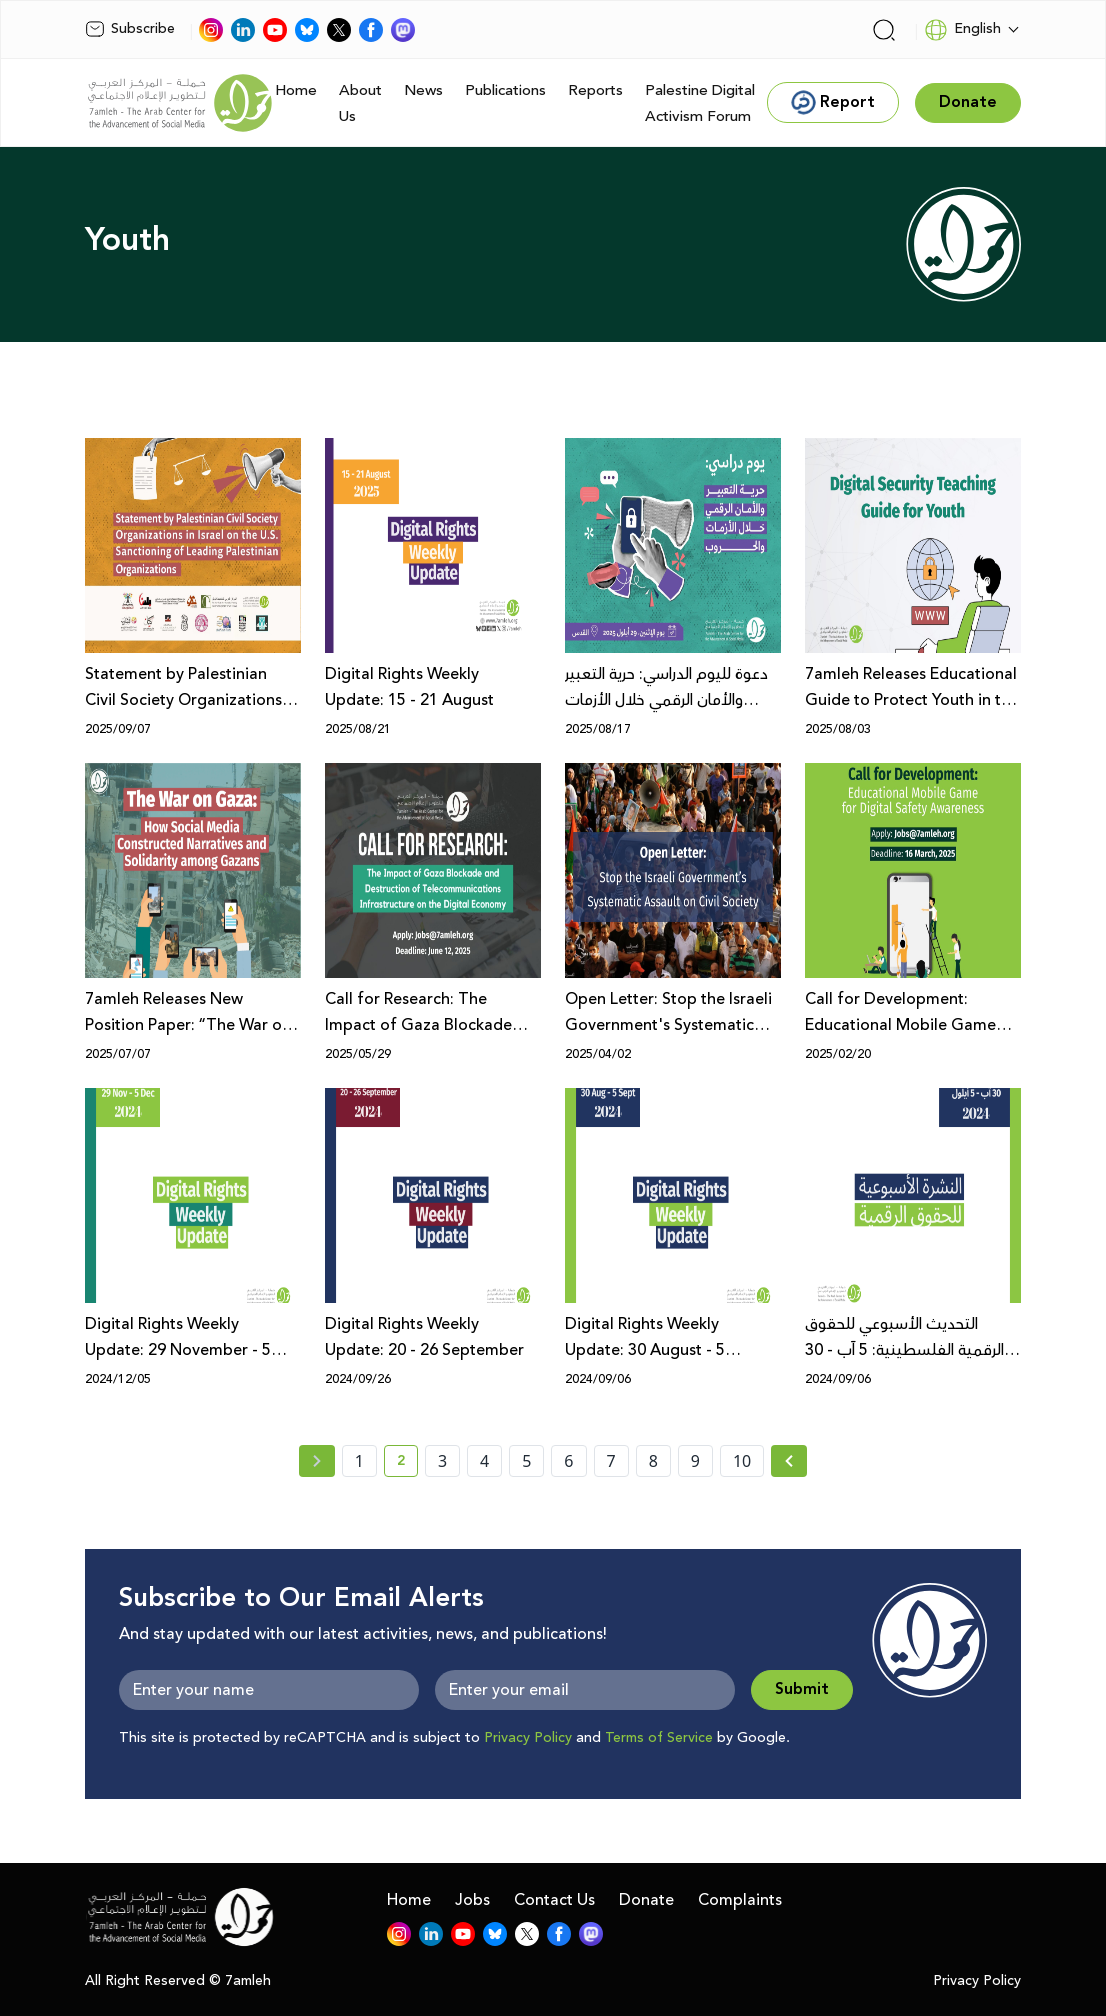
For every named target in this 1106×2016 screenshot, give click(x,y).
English (962, 30)
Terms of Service (659, 1738)
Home (296, 90)
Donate (646, 1900)
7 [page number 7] (611, 1461)
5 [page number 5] (526, 1461)
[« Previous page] (317, 1461)
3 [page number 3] (442, 1461)
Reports (595, 90)
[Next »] (789, 1461)
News (423, 90)
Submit (802, 1689)
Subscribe (130, 29)
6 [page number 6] (568, 1461)
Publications (505, 90)
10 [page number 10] (742, 1461)
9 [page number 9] (695, 1461)
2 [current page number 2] (407, 1464)
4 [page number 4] (484, 1461)
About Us (360, 103)
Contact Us (554, 1900)
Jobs (472, 1900)
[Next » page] (789, 1461)
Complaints (740, 1900)
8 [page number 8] (653, 1461)
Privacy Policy (528, 1738)
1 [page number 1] (359, 1461)
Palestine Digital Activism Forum (700, 103)
